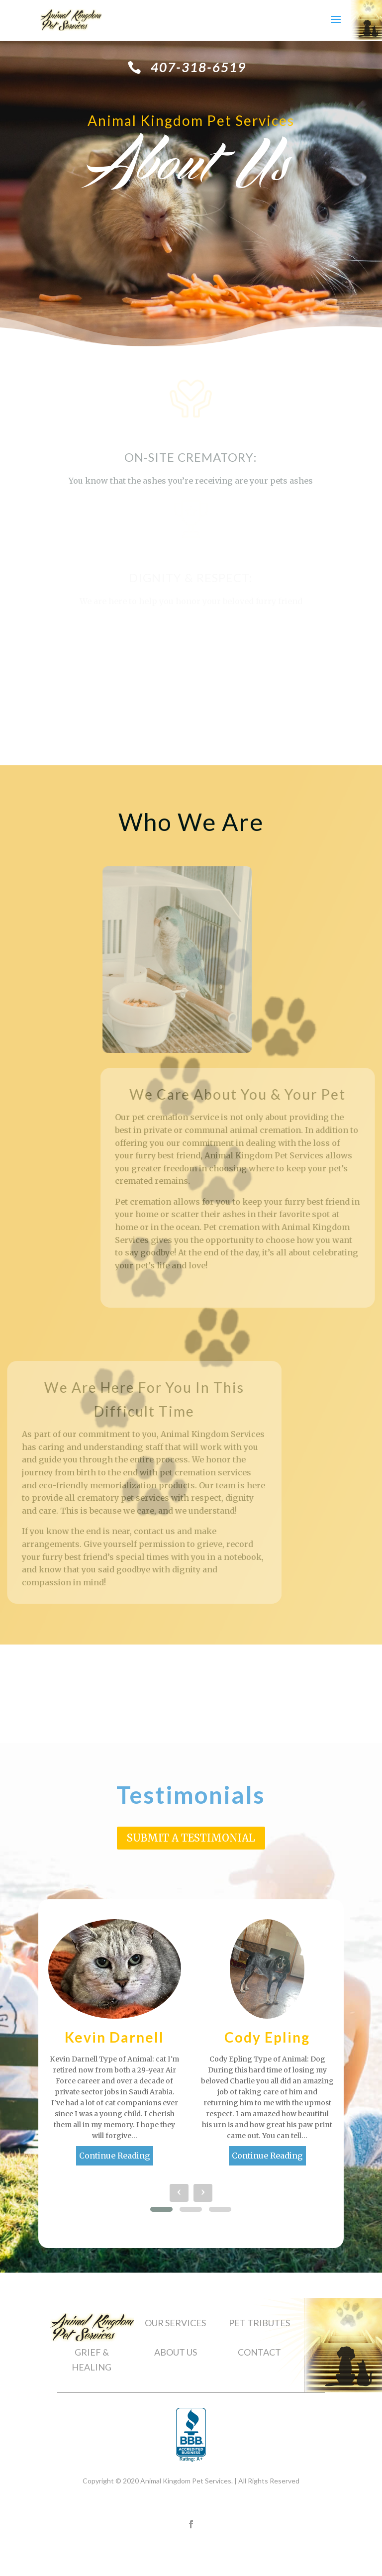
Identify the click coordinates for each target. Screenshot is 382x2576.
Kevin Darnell (114, 2037)
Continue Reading (114, 2156)
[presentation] (179, 2192)
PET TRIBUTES (259, 2322)
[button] (161, 2209)
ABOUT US (175, 2352)
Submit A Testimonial (191, 1838)
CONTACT (259, 2352)
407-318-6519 (198, 67)
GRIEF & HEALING (91, 2360)
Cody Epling (267, 2037)
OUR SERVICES (175, 2322)
